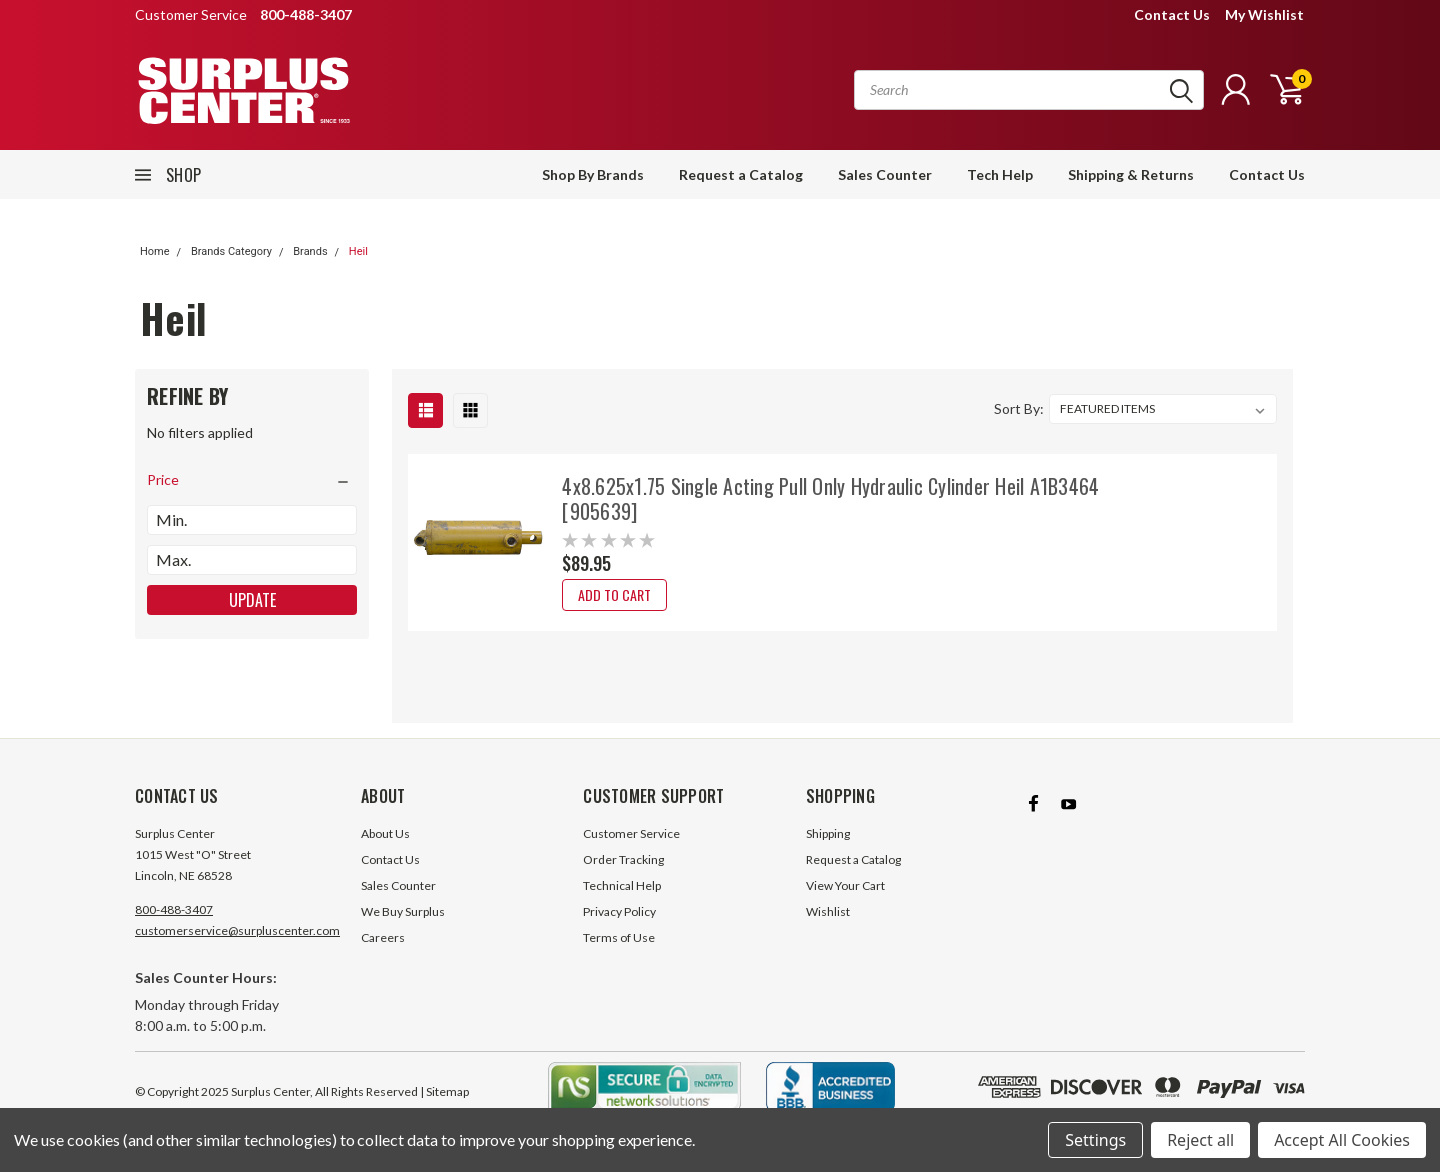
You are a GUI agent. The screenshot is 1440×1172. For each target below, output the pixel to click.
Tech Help (1000, 174)
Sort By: (1019, 408)
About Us (385, 833)
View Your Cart (845, 885)
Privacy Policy (619, 911)
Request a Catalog (741, 174)
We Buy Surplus (403, 911)
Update (252, 600)
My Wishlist (1264, 14)
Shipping (828, 833)
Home (155, 251)
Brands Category (231, 251)
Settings (1095, 1140)
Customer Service (631, 833)
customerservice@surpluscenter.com (237, 930)
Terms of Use (619, 937)
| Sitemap (444, 1091)
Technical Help (622, 885)
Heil (358, 251)
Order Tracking (623, 859)
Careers (383, 937)
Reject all (1200, 1140)
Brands (310, 251)
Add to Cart (614, 594)
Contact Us (1172, 14)
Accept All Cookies (1342, 1140)
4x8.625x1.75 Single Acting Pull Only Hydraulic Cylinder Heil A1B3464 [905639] (830, 498)
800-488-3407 (174, 909)
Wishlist (828, 911)
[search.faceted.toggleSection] (252, 480)
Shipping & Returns (1131, 174)
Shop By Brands (593, 174)
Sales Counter (885, 174)
